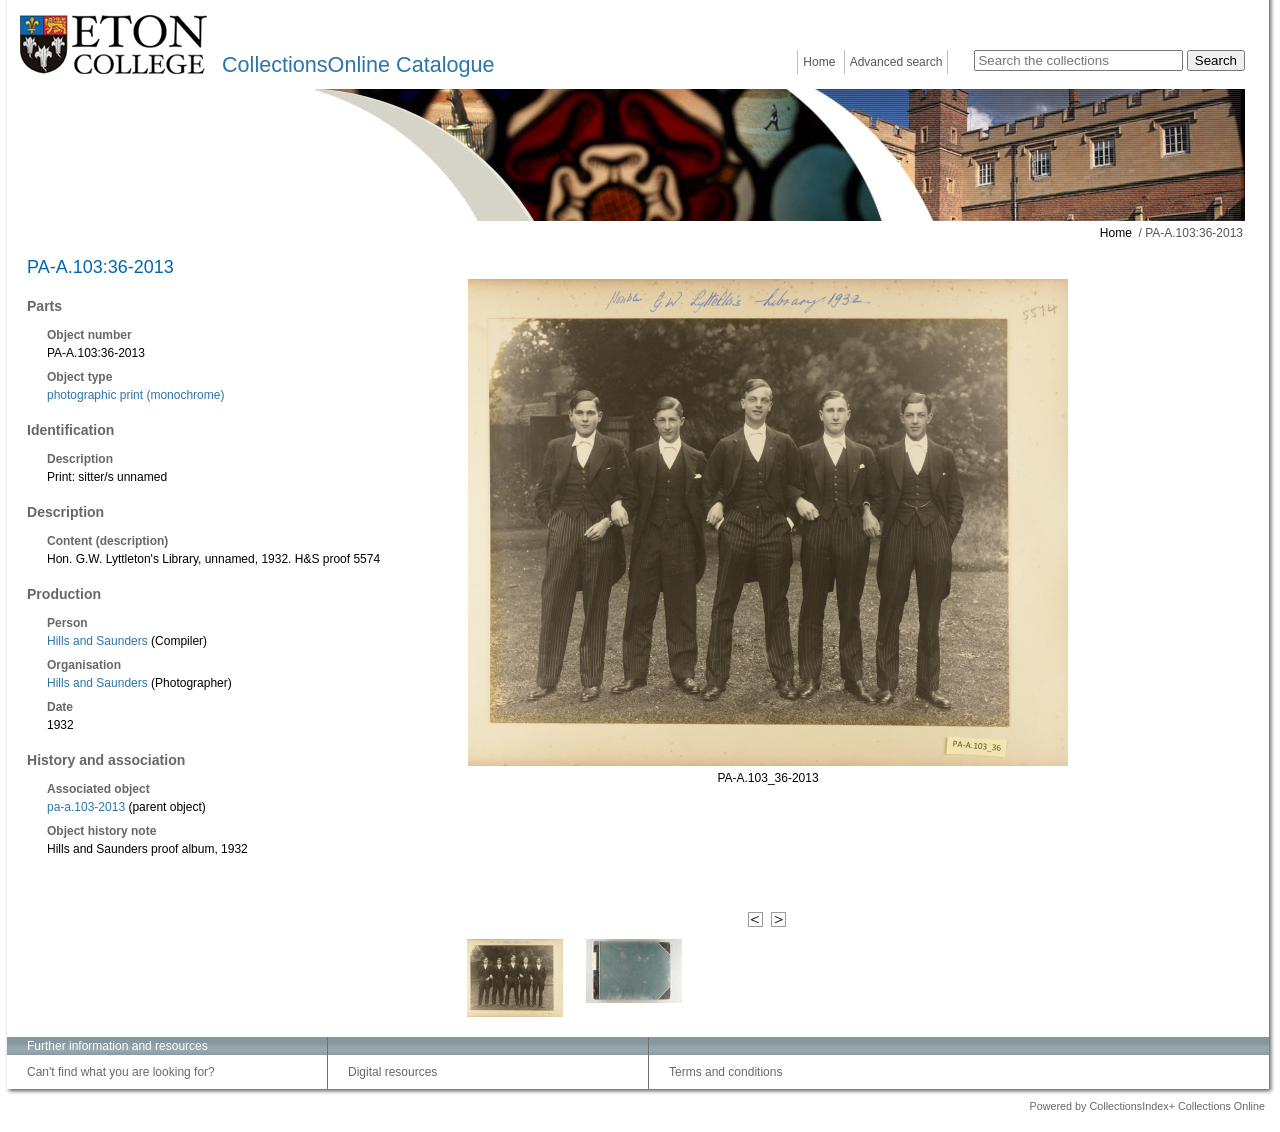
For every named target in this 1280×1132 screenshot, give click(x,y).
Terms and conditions (725, 1072)
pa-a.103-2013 (86, 807)
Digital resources (392, 1072)
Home (819, 62)
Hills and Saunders (99, 641)
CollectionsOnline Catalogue (358, 64)
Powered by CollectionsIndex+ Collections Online (1147, 1106)
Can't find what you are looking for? (121, 1072)
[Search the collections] (1078, 60)
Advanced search (896, 62)
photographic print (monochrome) (135, 395)
